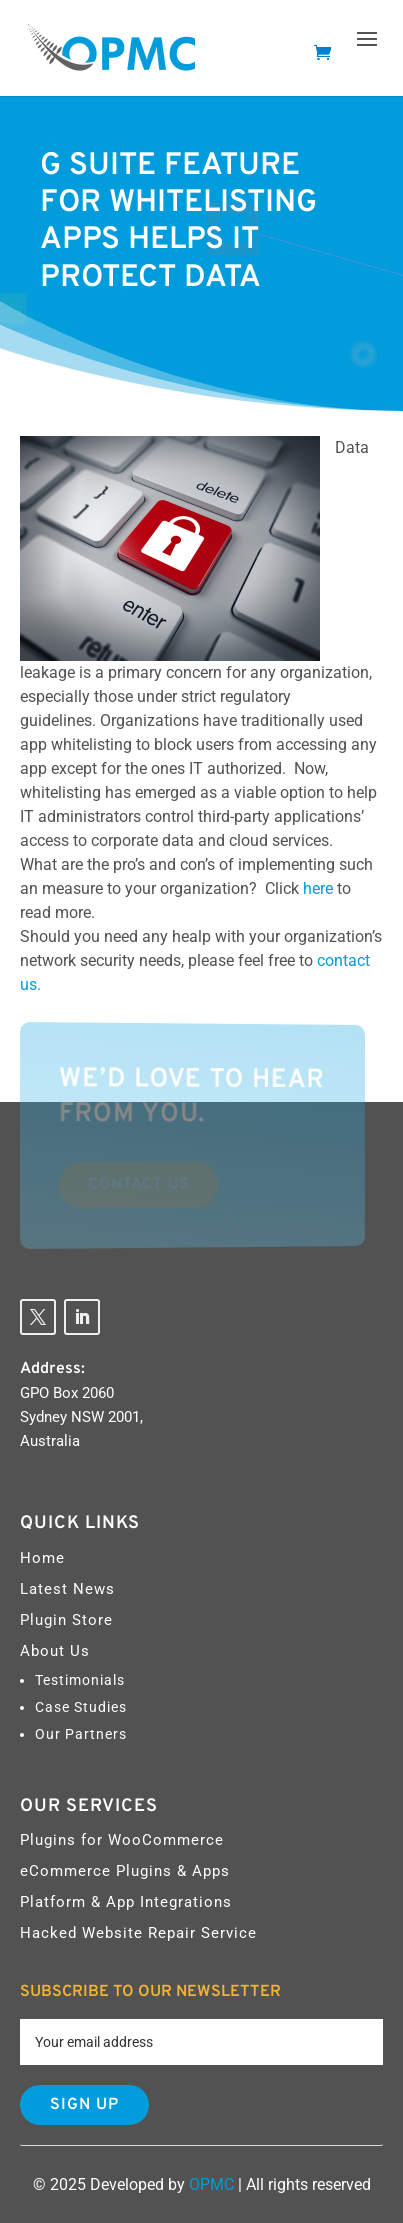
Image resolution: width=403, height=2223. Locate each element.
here (320, 888)
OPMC (211, 2184)
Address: (52, 1369)
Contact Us (136, 1184)
